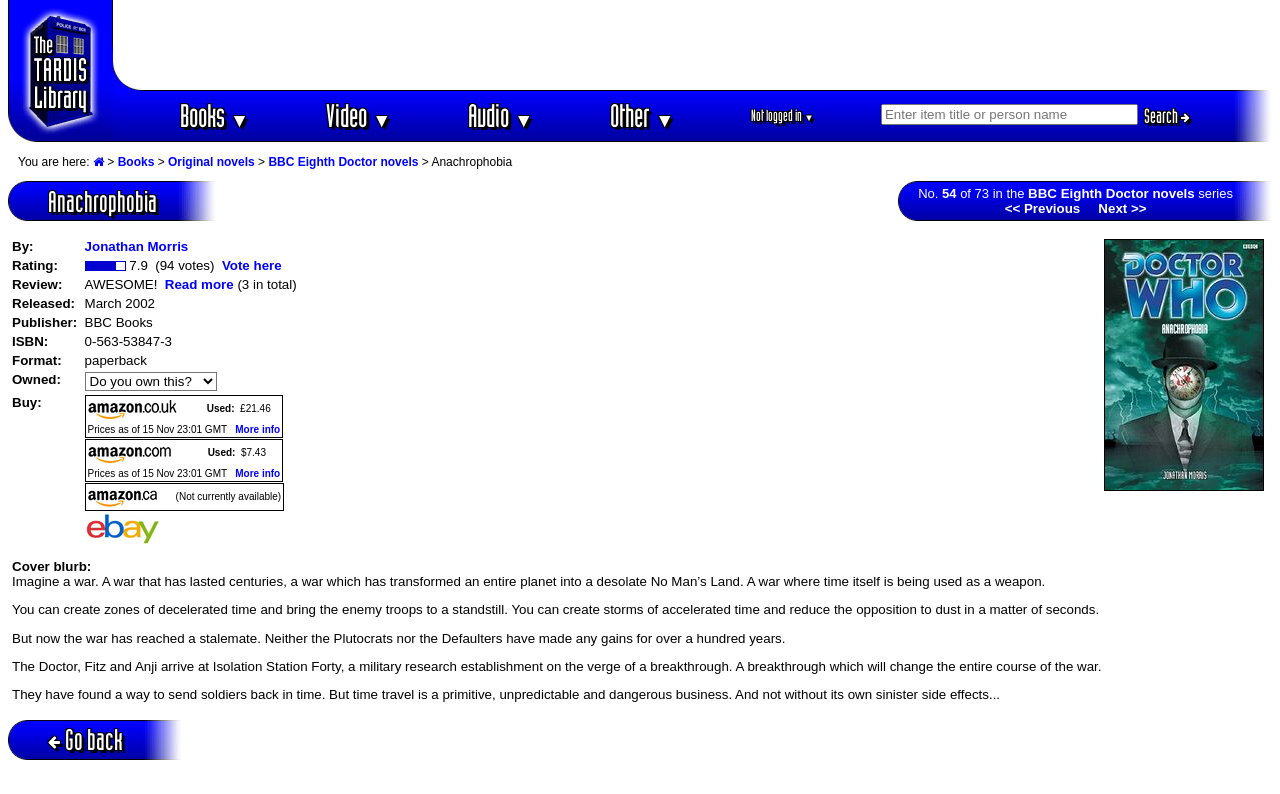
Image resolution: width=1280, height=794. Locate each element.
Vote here (252, 265)
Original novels (211, 162)
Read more (199, 284)
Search (1167, 116)
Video (358, 115)
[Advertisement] (693, 45)
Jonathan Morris (137, 246)
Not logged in (782, 115)
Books (214, 115)
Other (642, 115)
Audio (500, 115)
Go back (85, 739)
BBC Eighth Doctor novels (343, 162)
